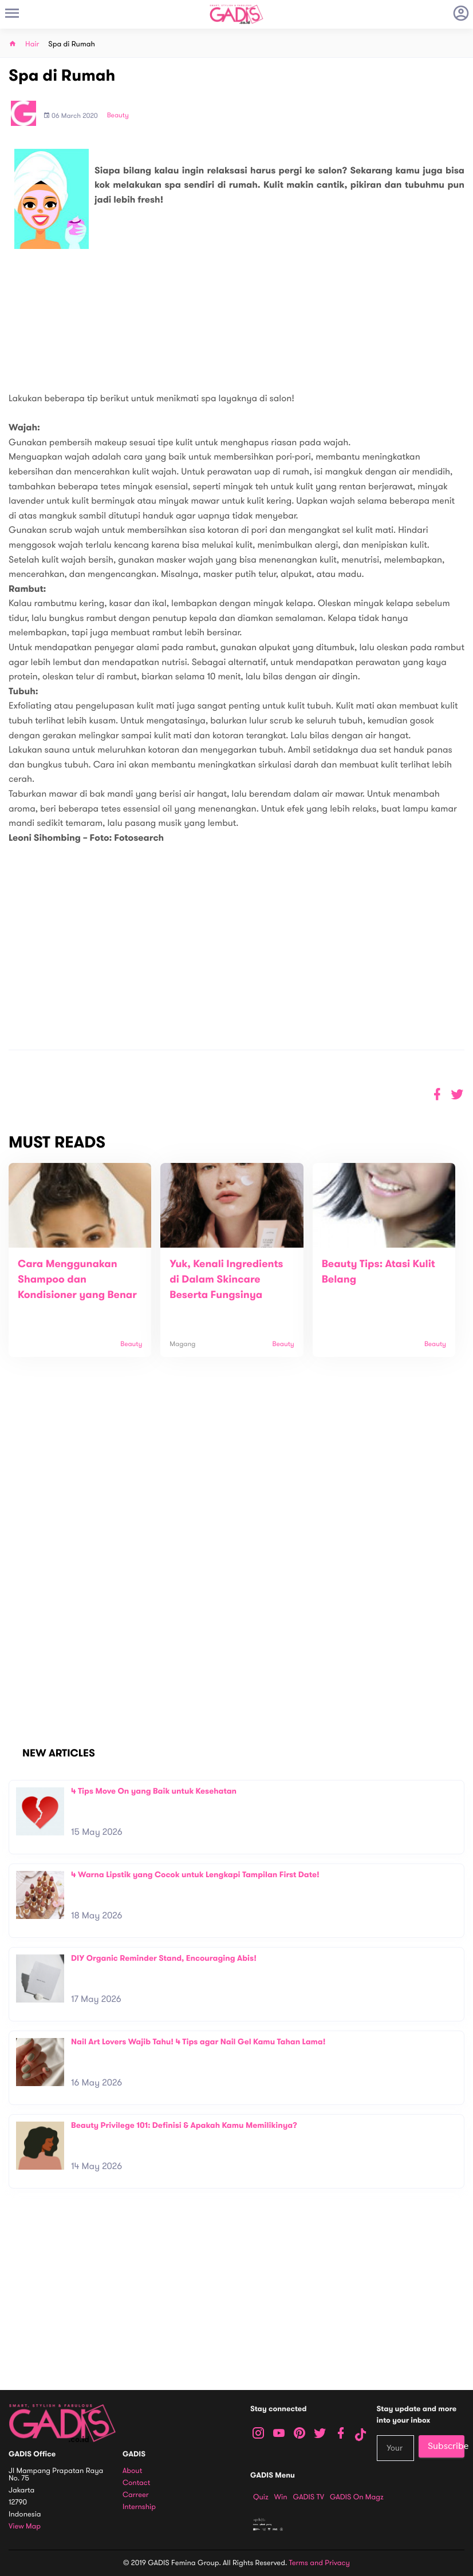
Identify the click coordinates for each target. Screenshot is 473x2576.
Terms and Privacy (319, 2563)
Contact (136, 2483)
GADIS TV (308, 2497)
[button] (457, 1094)
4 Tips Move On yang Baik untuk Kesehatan (153, 1791)
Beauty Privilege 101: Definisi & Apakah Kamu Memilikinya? (184, 2125)
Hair (32, 44)
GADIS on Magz (357, 2497)
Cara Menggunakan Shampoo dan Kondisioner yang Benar (77, 1279)
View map (25, 2526)
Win (280, 2497)
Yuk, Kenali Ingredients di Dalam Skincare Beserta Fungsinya (226, 1279)
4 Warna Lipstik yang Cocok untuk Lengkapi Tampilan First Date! (195, 1874)
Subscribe (446, 2446)
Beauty (118, 115)
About (132, 2471)
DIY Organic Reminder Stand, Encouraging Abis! (164, 1958)
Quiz (261, 2497)
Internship (139, 2507)
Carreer (136, 2495)
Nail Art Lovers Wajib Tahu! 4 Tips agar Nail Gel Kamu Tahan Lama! (198, 2041)
